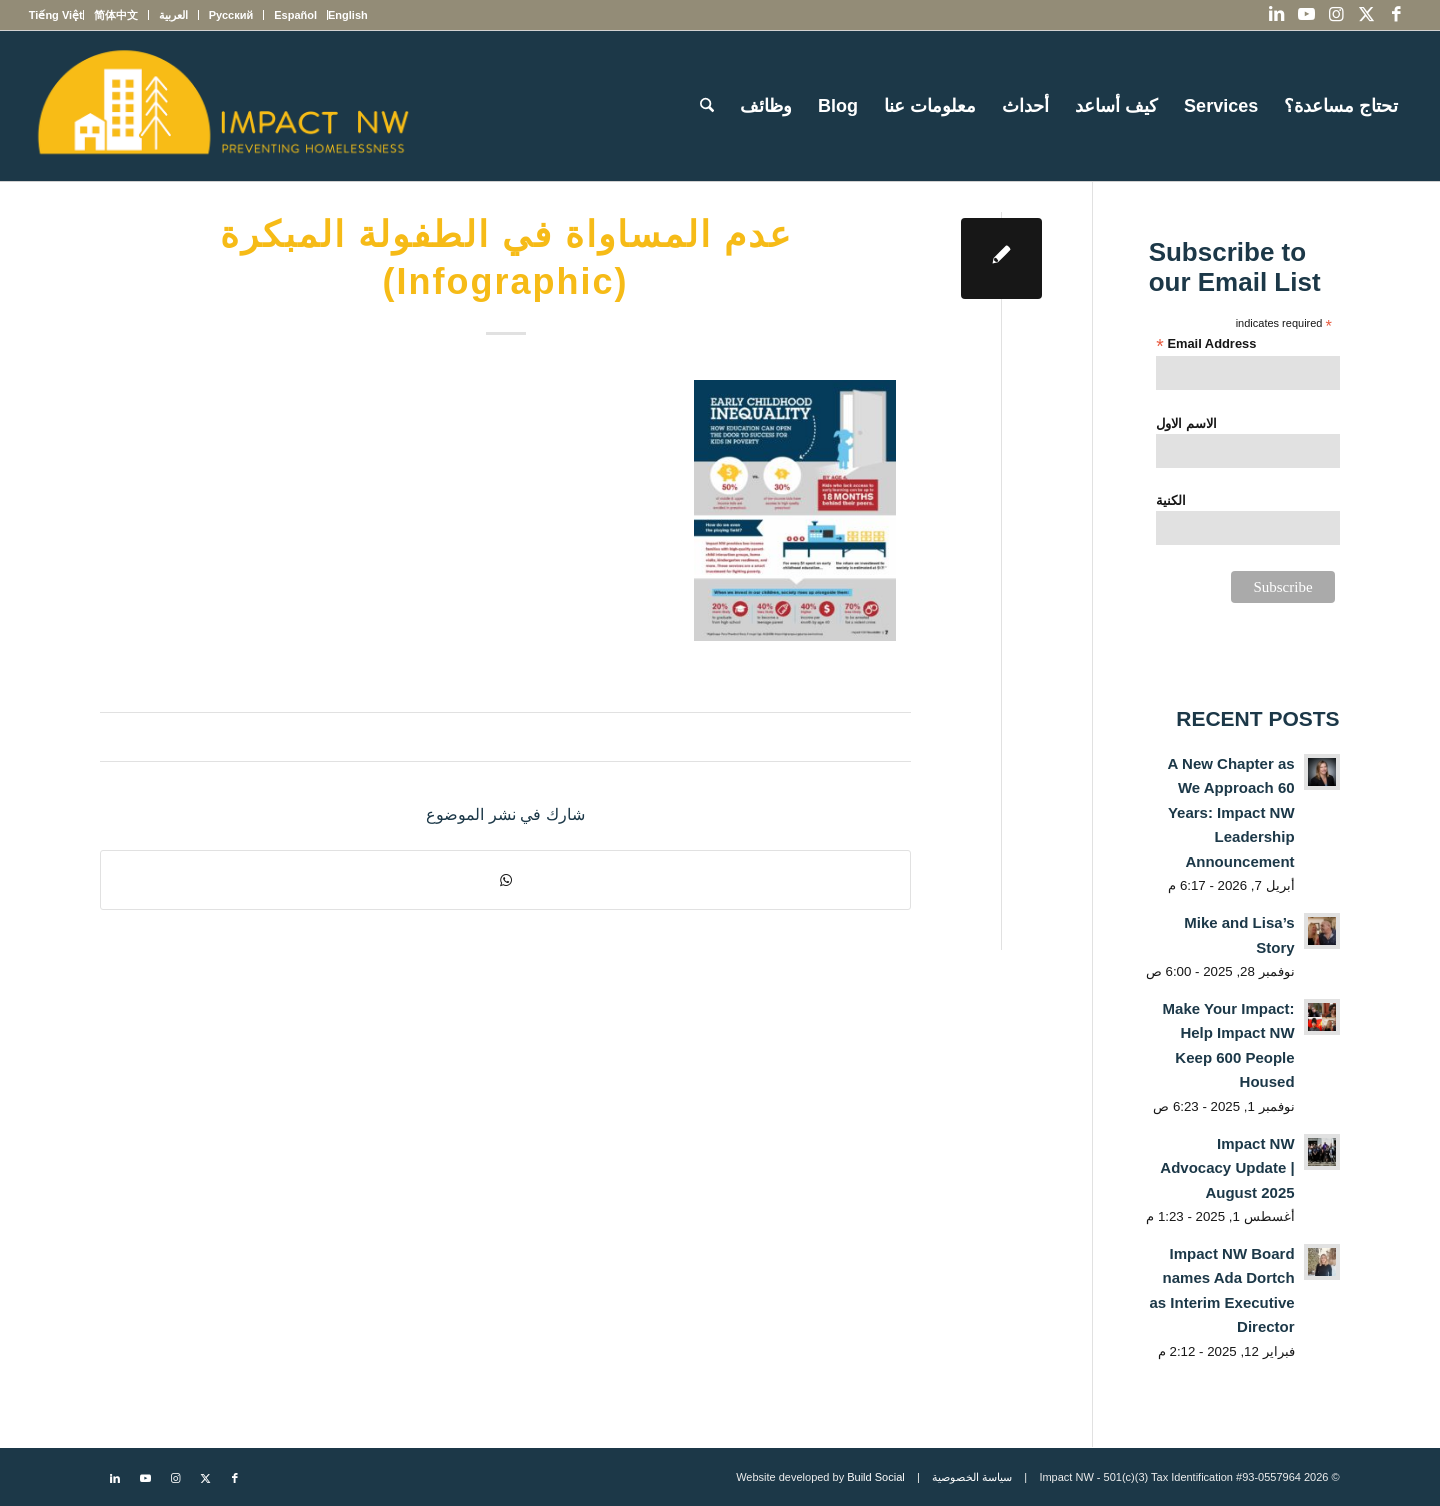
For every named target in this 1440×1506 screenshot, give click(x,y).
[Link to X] (1366, 15)
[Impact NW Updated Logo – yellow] (222, 106)
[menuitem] (347, 15)
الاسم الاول (1186, 423)
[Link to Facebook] (1396, 15)
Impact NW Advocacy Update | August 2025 (1227, 1168)
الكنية (1171, 500)
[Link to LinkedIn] (1276, 15)
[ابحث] (707, 106)
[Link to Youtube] (1306, 15)
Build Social (875, 1477)
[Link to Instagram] (1336, 15)
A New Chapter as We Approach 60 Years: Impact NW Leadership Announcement (1231, 812)
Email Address (1206, 344)
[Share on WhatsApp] (505, 880)
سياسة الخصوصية (972, 1477)
